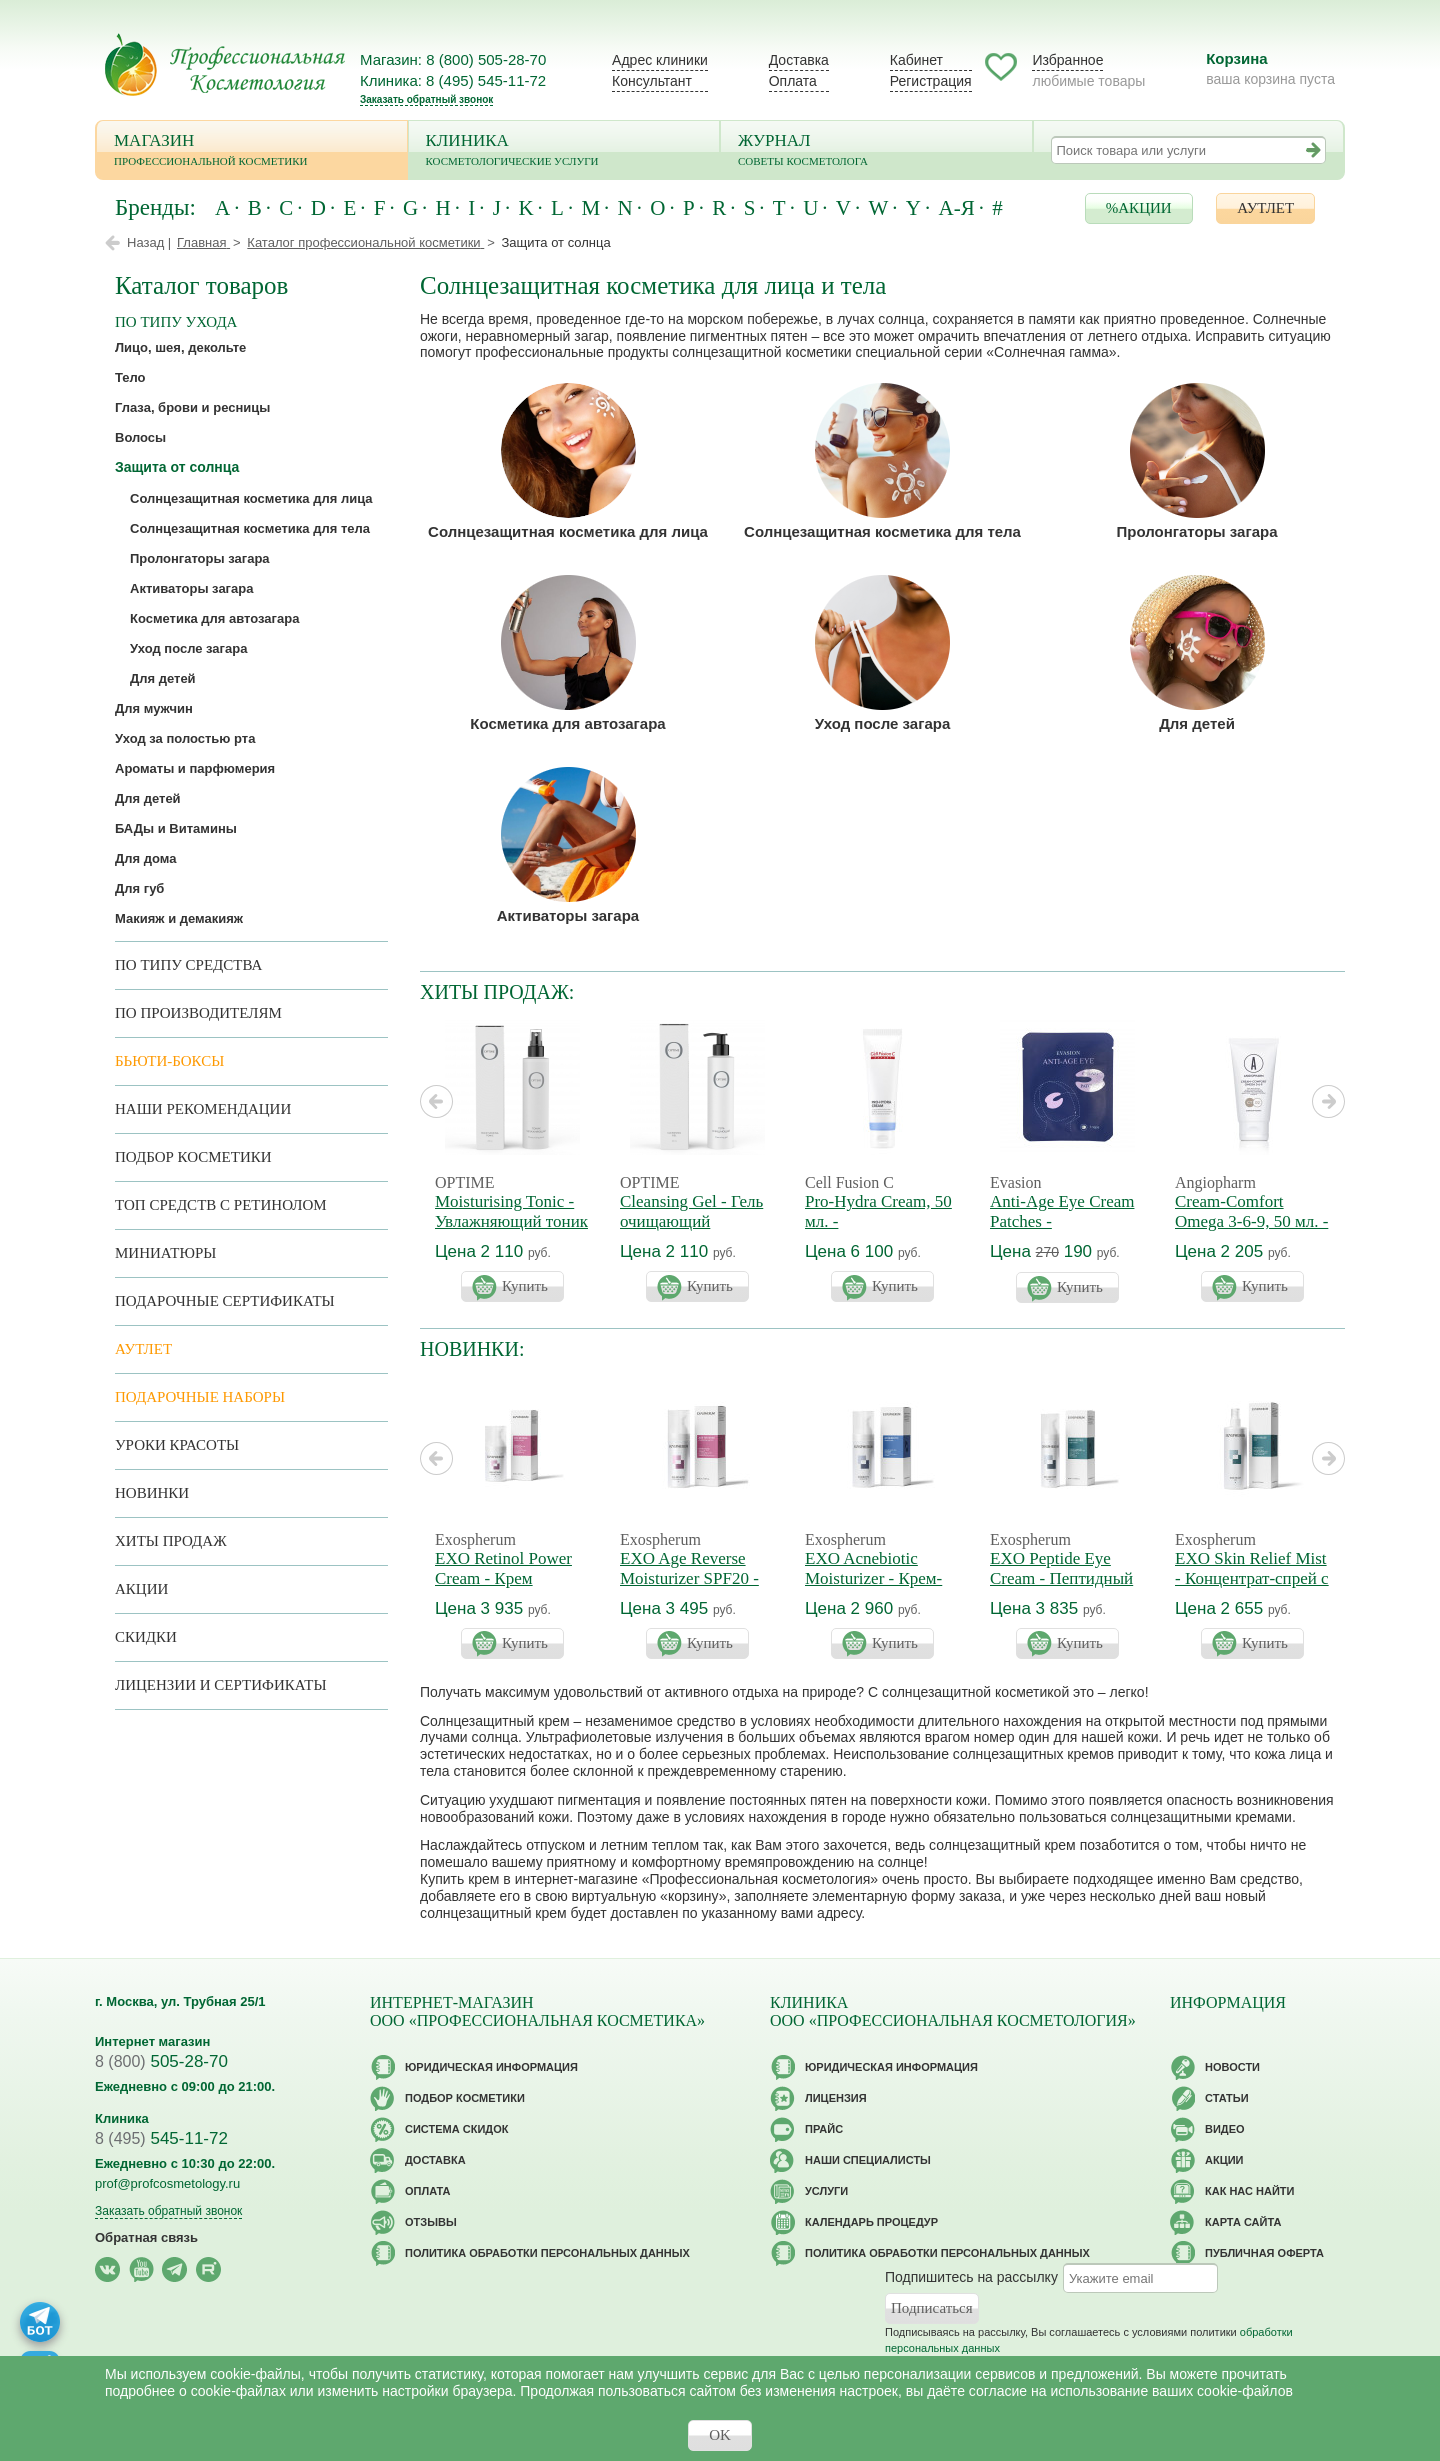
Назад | (149, 242)
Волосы (140, 437)
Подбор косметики (193, 1157)
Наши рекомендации (203, 1109)
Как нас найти (1249, 2191)
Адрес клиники (660, 60)
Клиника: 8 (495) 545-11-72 (453, 80)
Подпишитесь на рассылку (971, 2277)
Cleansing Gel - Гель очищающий (691, 1211)
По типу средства (188, 965)
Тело (130, 377)
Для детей (1197, 723)
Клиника (564, 151)
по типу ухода (176, 322)
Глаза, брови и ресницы (192, 407)
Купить (525, 1286)
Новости (1232, 2067)
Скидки (146, 1637)
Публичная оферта (1264, 2253)
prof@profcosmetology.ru (167, 2183)
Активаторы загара (568, 915)
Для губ (139, 888)
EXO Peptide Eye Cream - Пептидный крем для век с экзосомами (1061, 1588)
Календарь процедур (871, 2222)
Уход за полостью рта (185, 738)
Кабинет (916, 60)
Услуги (826, 2191)
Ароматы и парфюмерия (195, 768)
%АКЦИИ (1139, 208)
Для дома (145, 858)
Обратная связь (146, 2237)
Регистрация (931, 81)
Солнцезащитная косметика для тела (882, 531)
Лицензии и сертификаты (220, 1685)
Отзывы (431, 2222)
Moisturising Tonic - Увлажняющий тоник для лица (511, 1221)
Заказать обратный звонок (426, 99)
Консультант (652, 81)
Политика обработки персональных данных (547, 2253)
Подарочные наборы (200, 1397)
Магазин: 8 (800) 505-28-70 (453, 59)
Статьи (1227, 2098)
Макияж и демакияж (179, 918)
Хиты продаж (171, 1541)
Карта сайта (1243, 2222)
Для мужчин (154, 708)
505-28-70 (161, 2061)
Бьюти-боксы (169, 1061)
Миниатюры (165, 1253)
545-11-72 (161, 2138)
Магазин (252, 151)
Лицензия (836, 2098)
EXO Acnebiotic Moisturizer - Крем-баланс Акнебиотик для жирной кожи (875, 1588)
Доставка (799, 60)
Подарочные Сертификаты (225, 1301)
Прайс (824, 2129)
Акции (141, 1589)
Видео (1225, 2129)
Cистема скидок (456, 2129)
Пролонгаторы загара (1196, 531)
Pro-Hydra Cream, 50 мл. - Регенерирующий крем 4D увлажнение (880, 1231)
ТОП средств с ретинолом (221, 1205)
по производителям (198, 1013)
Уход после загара (882, 723)
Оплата (793, 81)
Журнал (876, 151)
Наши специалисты (868, 2160)
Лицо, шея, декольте (180, 347)
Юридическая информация (491, 2067)
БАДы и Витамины (176, 828)
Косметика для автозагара (567, 723)
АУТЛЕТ (1265, 208)
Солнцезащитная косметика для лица (568, 531)
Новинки (152, 1493)
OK (720, 2435)
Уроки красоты (177, 1445)
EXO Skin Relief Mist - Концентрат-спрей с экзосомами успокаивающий (1252, 1588)
